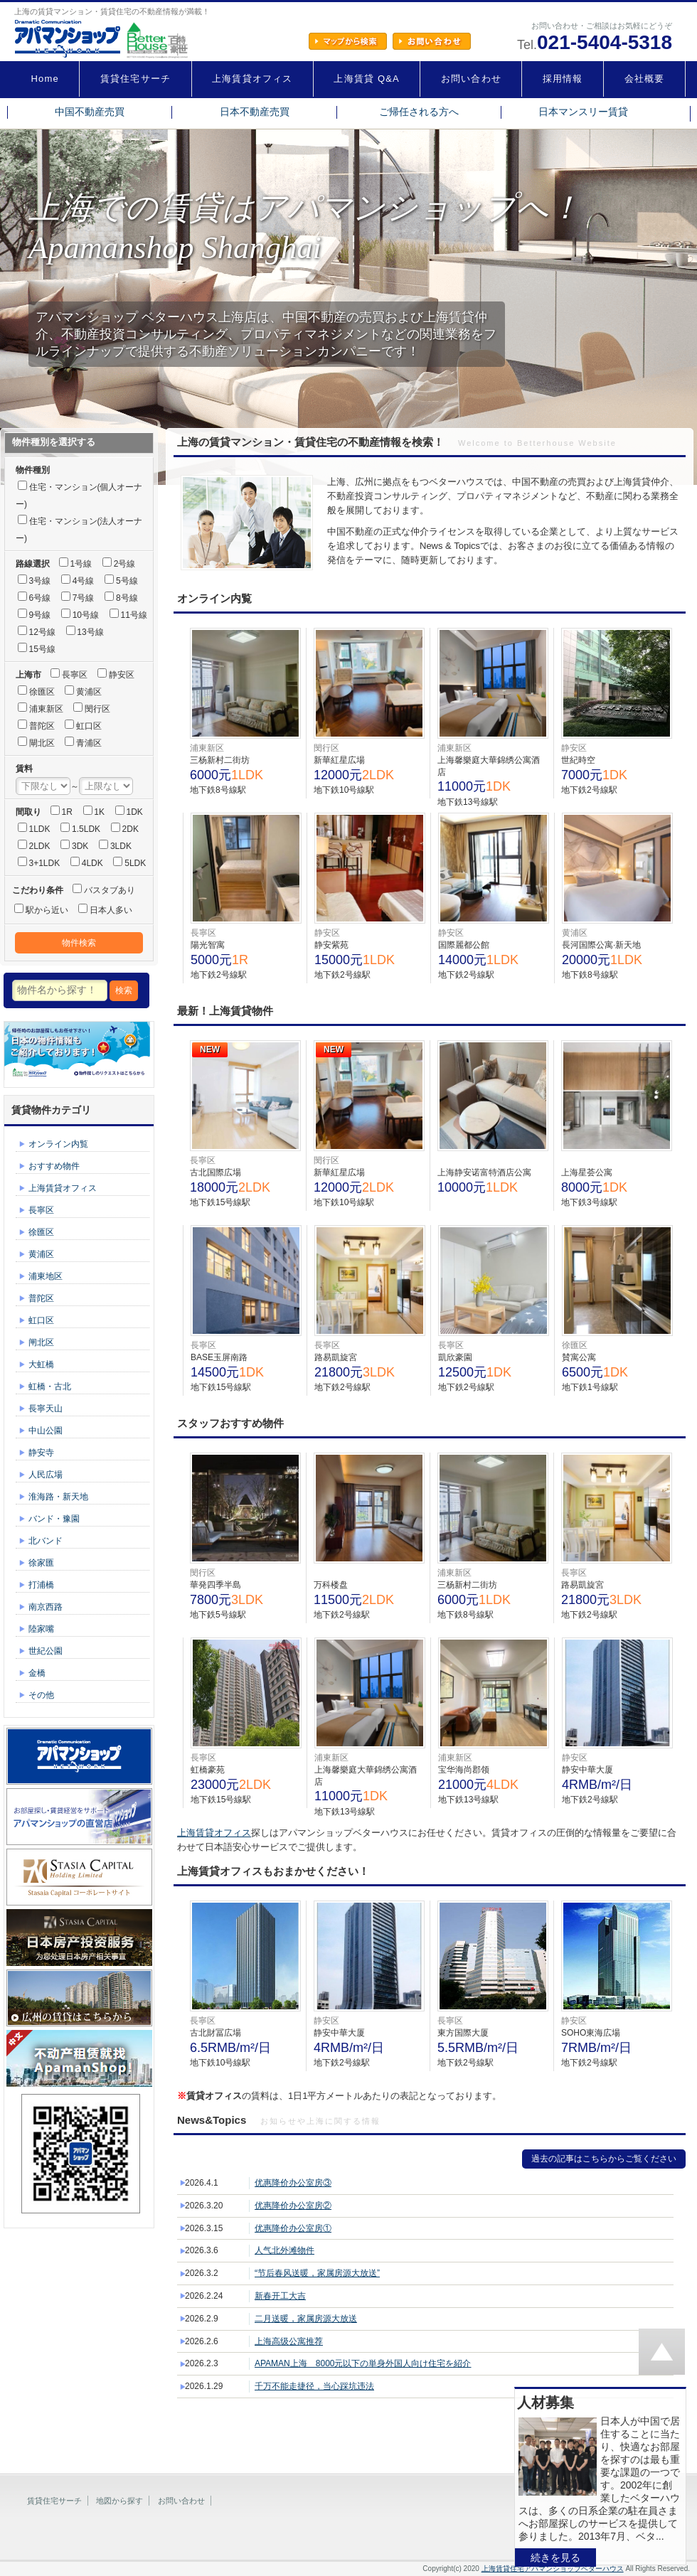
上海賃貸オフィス (252, 78)
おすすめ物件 (54, 1166)
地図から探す (119, 2500)
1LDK (39, 829)
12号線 (42, 632)
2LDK (39, 846)
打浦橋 (41, 1585)
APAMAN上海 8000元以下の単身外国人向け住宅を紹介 (363, 2363)
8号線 (127, 598)
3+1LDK (44, 863)
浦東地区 (45, 1276)
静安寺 (41, 1453)
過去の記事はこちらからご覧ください (603, 2159)
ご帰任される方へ (419, 111)
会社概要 (644, 78)
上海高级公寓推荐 (289, 2341)
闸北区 (41, 1342)
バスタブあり (109, 890)
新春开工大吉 (280, 2296)
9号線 (40, 615)
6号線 (40, 598)
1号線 (81, 564)
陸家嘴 (41, 1629)
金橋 (37, 1673)
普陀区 (42, 726)
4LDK (92, 863)
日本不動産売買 (254, 111)
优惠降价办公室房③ (293, 2183)
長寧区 (74, 675)
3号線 (40, 581)
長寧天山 (45, 1408)
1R (67, 812)
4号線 (84, 581)
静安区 (121, 675)
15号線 (42, 649)
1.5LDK (86, 829)
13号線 (90, 632)
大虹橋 (41, 1364)
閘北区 (42, 743)
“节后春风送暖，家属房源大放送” (317, 2273)
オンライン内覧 (58, 1144)
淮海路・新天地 (58, 1497)
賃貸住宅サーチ (135, 78)
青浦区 (89, 743)
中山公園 (45, 1431)
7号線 (84, 598)
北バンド (45, 1541)
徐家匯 (41, 1563)
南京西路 (45, 1607)
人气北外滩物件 (284, 2250)
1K (99, 812)
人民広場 (45, 1475)
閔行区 (97, 709)
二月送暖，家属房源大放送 (306, 2319)
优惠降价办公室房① (293, 2228)
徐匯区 (42, 692)
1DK (135, 812)
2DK (130, 829)
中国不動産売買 (89, 111)
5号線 (127, 581)
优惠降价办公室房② (293, 2206)
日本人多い (111, 910)
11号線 (134, 615)
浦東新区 (46, 709)
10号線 (86, 615)
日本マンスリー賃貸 (583, 111)
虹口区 (89, 726)
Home (45, 78)
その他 (41, 1695)
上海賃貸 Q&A (366, 78)
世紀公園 (45, 1651)
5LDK (135, 863)
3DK (80, 846)
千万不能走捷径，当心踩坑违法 (314, 2386)
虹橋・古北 (49, 1386)
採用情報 (563, 78)
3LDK (121, 846)
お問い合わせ (471, 78)
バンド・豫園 (54, 1519)
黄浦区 (89, 692)
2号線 (125, 564)
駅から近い (47, 910)
